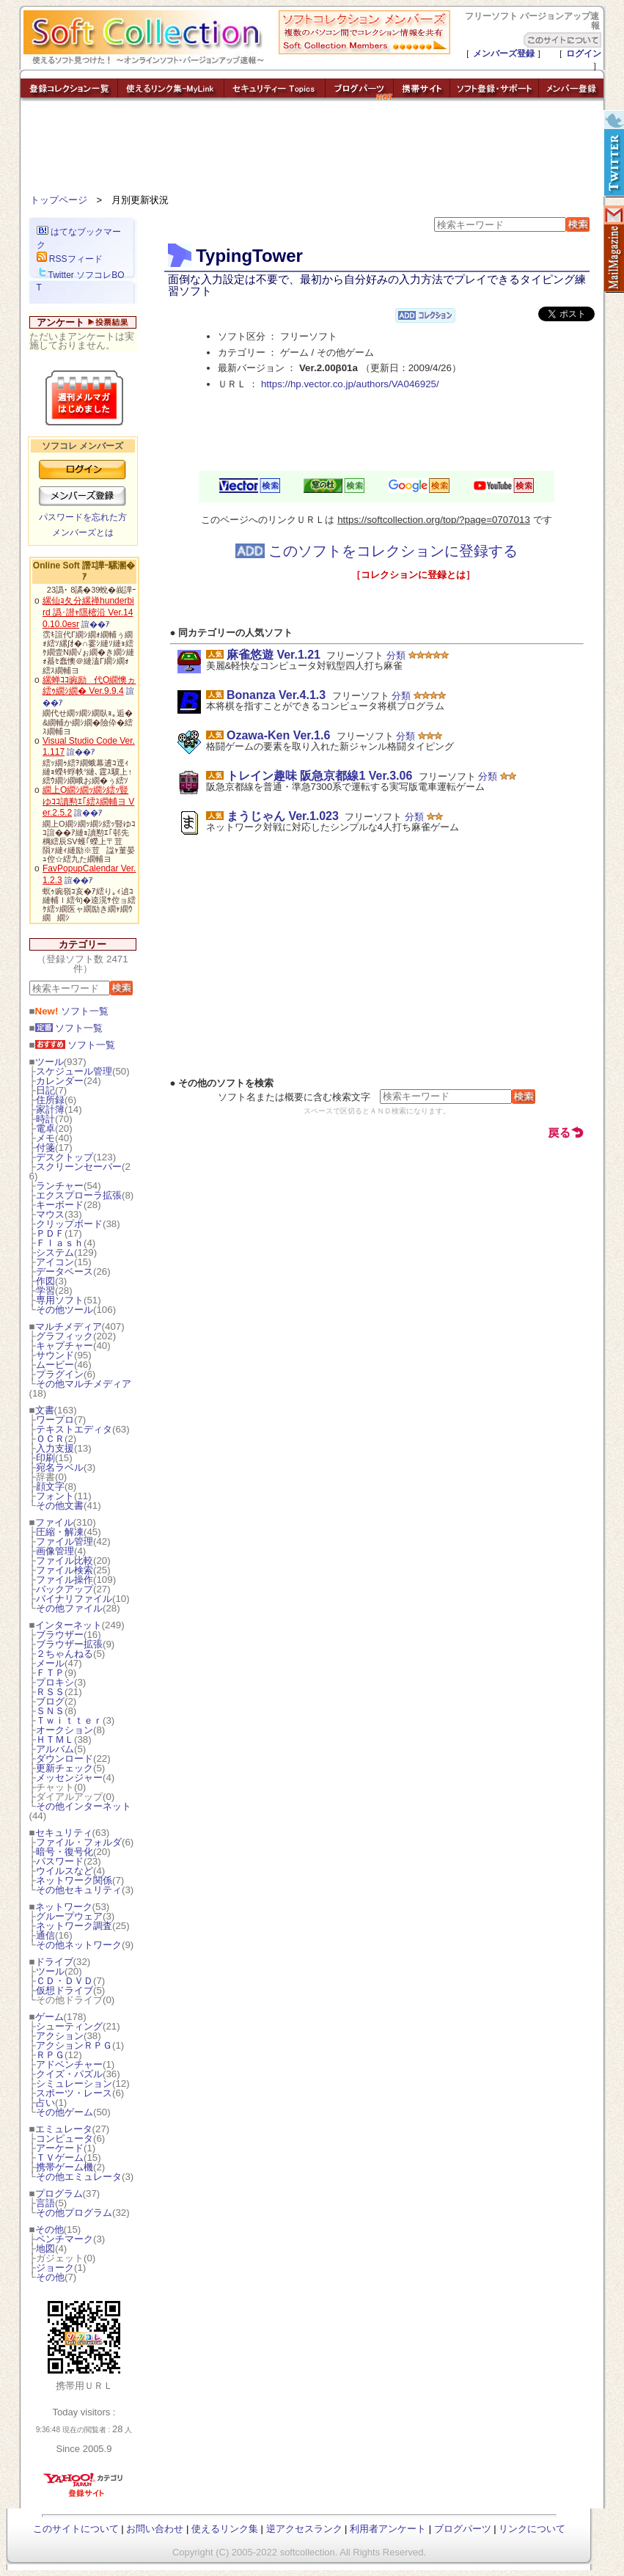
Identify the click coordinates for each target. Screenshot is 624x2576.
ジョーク (55, 2267)
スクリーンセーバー (79, 1166)
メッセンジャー (69, 1777)
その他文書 (60, 1505)
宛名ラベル (60, 1467)
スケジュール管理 (74, 1071)
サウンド (55, 1355)
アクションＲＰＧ (74, 2045)
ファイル (54, 1522)
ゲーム (49, 2016)
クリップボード (69, 1223)
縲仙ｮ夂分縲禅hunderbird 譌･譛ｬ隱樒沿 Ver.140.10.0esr (88, 612)
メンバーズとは (83, 532)
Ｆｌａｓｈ (60, 1242)
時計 (45, 1118)
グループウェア (69, 1916)
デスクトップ (64, 1157)
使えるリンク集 (224, 2528)
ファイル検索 (64, 1570)
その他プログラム (74, 2212)
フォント (55, 1495)
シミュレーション (74, 2083)
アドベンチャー (69, 2064)
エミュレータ (63, 2128)
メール (50, 1663)
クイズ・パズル (69, 2073)
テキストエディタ (74, 1429)
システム (55, 1252)
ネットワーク (63, 1906)
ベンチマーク (64, 2238)
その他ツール (64, 1309)
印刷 (45, 1457)
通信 (45, 1935)
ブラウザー (60, 1634)
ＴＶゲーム (60, 2157)
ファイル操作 (64, 1579)
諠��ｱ (95, 624)
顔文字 (50, 1486)
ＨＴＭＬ (55, 1739)
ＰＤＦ (50, 1233)
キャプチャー (64, 1345)
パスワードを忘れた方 (83, 517)
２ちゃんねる (64, 1653)
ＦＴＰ (50, 1672)
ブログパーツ (462, 2528)
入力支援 (55, 1448)
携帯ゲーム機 (64, 2167)
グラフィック (64, 1336)
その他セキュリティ (79, 1889)
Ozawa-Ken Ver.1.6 (278, 735)
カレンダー (60, 1080)
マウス (50, 1214)
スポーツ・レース (74, 2093)
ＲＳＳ (50, 1691)
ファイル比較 (64, 1560)
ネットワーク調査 (74, 1925)
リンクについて (532, 2528)
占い (45, 2102)
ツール (49, 1061)
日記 (45, 1090)
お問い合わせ (154, 2528)
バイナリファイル (74, 1598)
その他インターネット (83, 1806)
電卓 (45, 1128)
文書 (44, 1410)
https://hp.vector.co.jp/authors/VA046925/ (350, 383)
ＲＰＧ (50, 2054)
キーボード (60, 1204)
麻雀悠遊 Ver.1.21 (273, 654)
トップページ (58, 199)
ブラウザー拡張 (69, 1644)
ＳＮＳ (50, 1710)
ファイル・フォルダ (79, 1842)
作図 (45, 1281)
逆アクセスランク (304, 2528)
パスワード (60, 1861)
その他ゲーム (64, 2112)
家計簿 (50, 1109)
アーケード (60, 2148)
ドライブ (54, 1961)
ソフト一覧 (72, 1011)
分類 (395, 655)
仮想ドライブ (64, 1990)
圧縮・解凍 (60, 1531)
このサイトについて (76, 2528)
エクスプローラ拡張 (79, 1195)
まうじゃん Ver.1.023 (283, 816)
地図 (45, 2248)
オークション (64, 1729)
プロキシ (55, 1682)
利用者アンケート (388, 2528)
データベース (64, 1271)
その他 (49, 2229)
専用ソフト (60, 1300)
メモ (45, 1138)
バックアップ (64, 1589)
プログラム (59, 2193)
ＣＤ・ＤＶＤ (64, 1980)
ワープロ (55, 1419)
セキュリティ (63, 1832)
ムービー (55, 1364)
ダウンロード (64, 1758)
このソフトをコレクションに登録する (376, 551)
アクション (60, 2035)
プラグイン (60, 1374)
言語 (45, 2203)
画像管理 (55, 1550)
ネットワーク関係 (74, 1880)
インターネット (68, 1625)
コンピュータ (64, 2138)
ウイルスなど (64, 1870)
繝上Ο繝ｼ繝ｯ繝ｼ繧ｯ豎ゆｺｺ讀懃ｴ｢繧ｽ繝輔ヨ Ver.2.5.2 (88, 801)
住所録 (50, 1099)
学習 (45, 1290)
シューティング (69, 2026)
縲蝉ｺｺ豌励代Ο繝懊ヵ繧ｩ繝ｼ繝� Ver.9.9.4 (89, 686)
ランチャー (60, 1185)
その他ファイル (69, 1608)
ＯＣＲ (50, 1438)
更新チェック (64, 1768)
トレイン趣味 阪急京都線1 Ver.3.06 (319, 775)
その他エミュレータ (79, 2176)
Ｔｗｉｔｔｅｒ (69, 1720)
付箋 (45, 1147)
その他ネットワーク (79, 1944)
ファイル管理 (64, 1541)
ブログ (50, 1701)
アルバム (55, 1748)
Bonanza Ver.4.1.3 (276, 695)
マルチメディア (68, 1326)
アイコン (55, 1261)
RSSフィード (70, 259)
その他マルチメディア (83, 1383)
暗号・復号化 (64, 1851)
